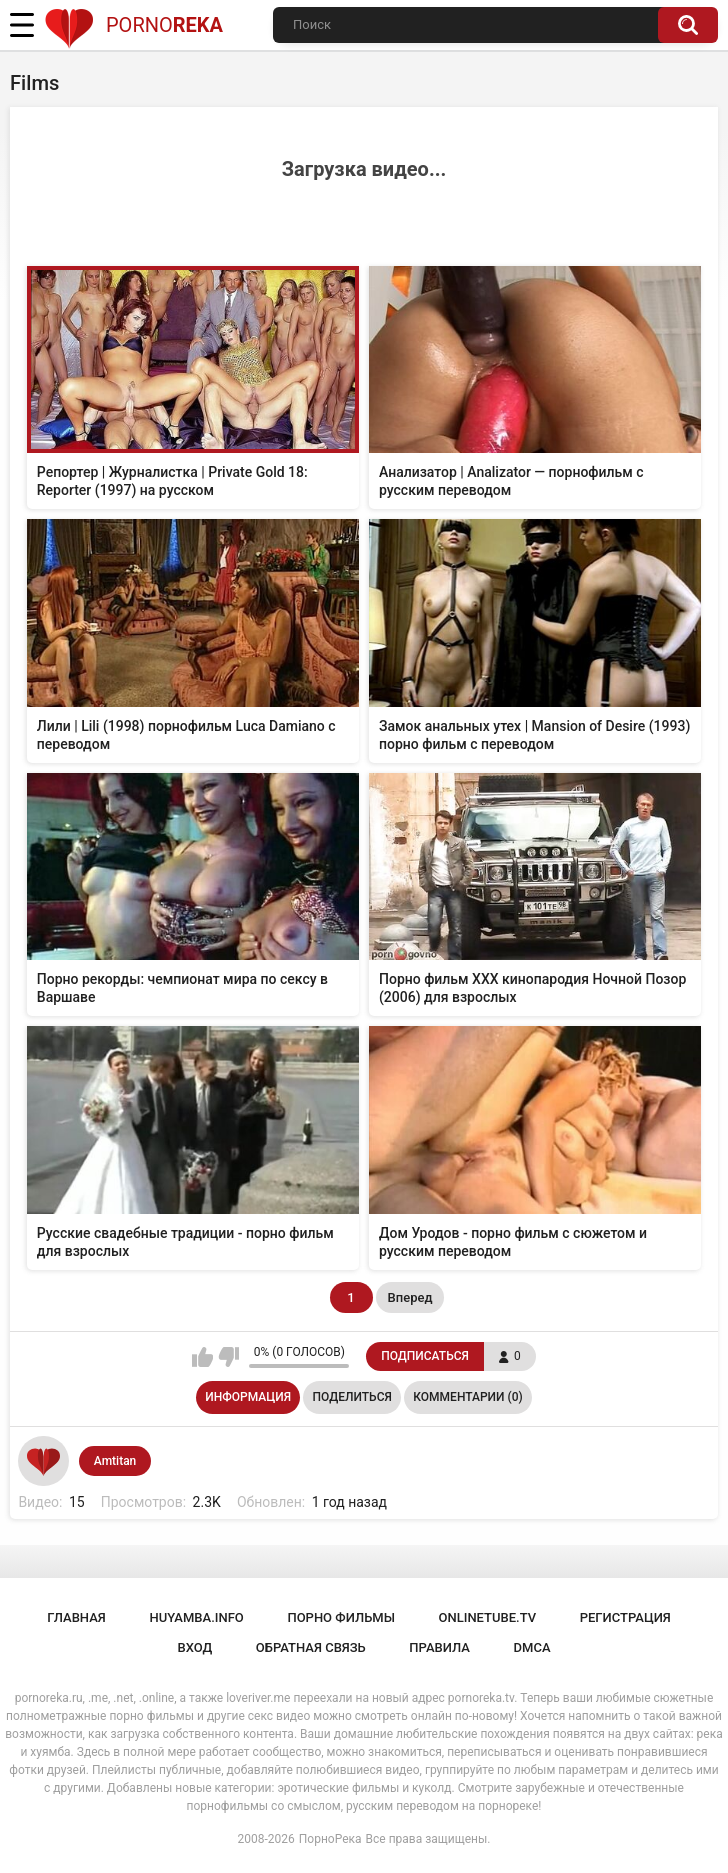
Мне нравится (202, 1357)
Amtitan (115, 1461)
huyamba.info (196, 1617)
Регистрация (625, 1617)
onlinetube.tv (488, 1617)
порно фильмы (341, 1617)
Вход (194, 1647)
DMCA (532, 1647)
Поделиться (352, 1397)
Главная (76, 1617)
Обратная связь (311, 1647)
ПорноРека (330, 1839)
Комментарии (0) (467, 1397)
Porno (133, 25)
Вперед (410, 1297)
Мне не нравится (228, 1357)
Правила (439, 1647)
